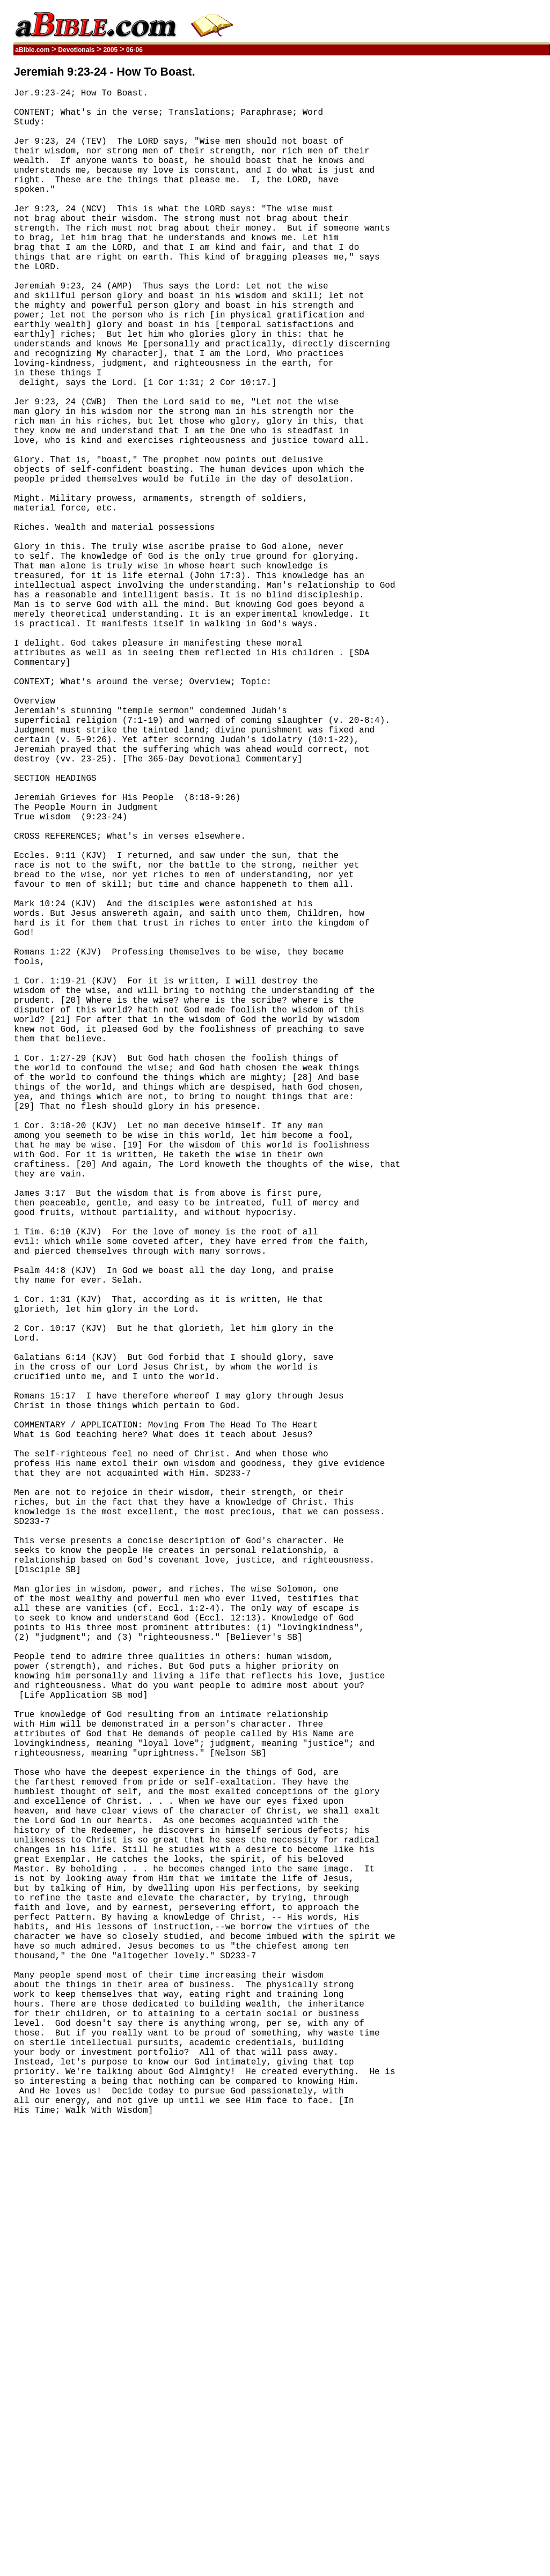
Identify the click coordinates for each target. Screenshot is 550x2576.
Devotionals (76, 50)
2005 (110, 50)
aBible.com (32, 50)
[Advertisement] (498, 227)
